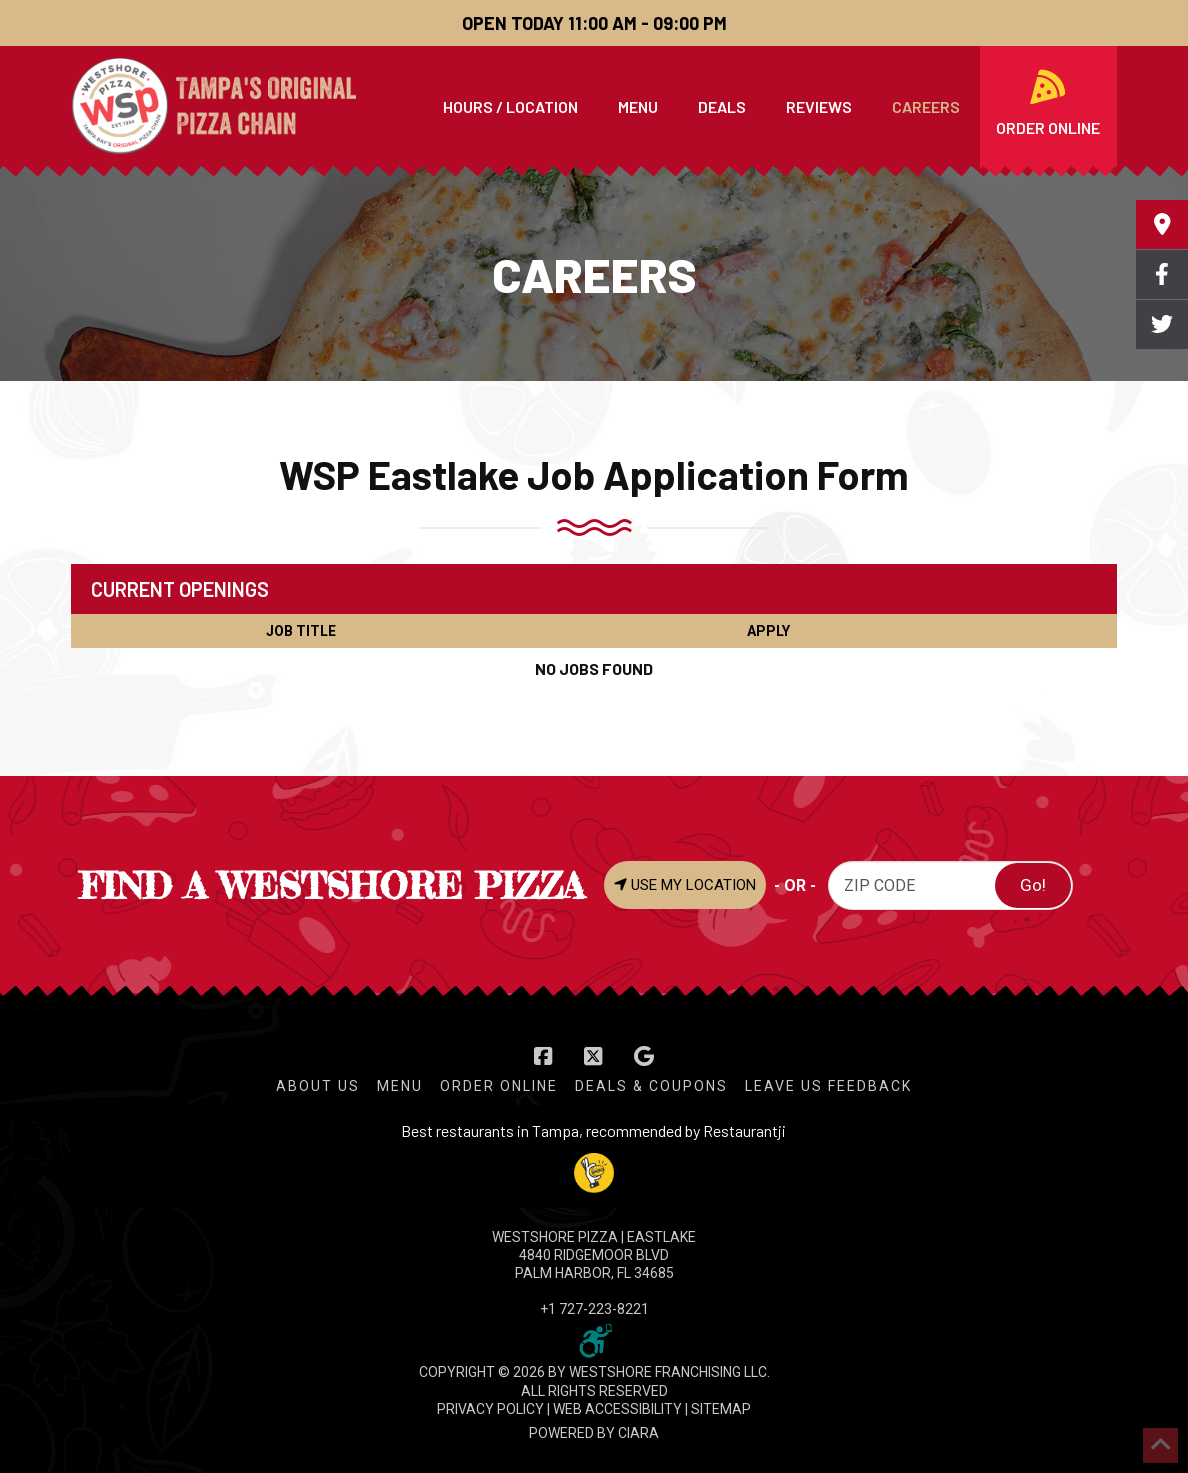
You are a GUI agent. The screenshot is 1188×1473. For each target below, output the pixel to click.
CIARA (638, 1433)
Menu (400, 1086)
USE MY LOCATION (685, 885)
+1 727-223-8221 (594, 1309)
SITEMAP (721, 1409)
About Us (318, 1086)
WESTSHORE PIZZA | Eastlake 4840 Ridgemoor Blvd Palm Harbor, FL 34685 (594, 1255)
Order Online (499, 1086)
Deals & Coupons (651, 1086)
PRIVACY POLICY (490, 1409)
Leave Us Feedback (828, 1086)
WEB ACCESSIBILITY (617, 1409)
